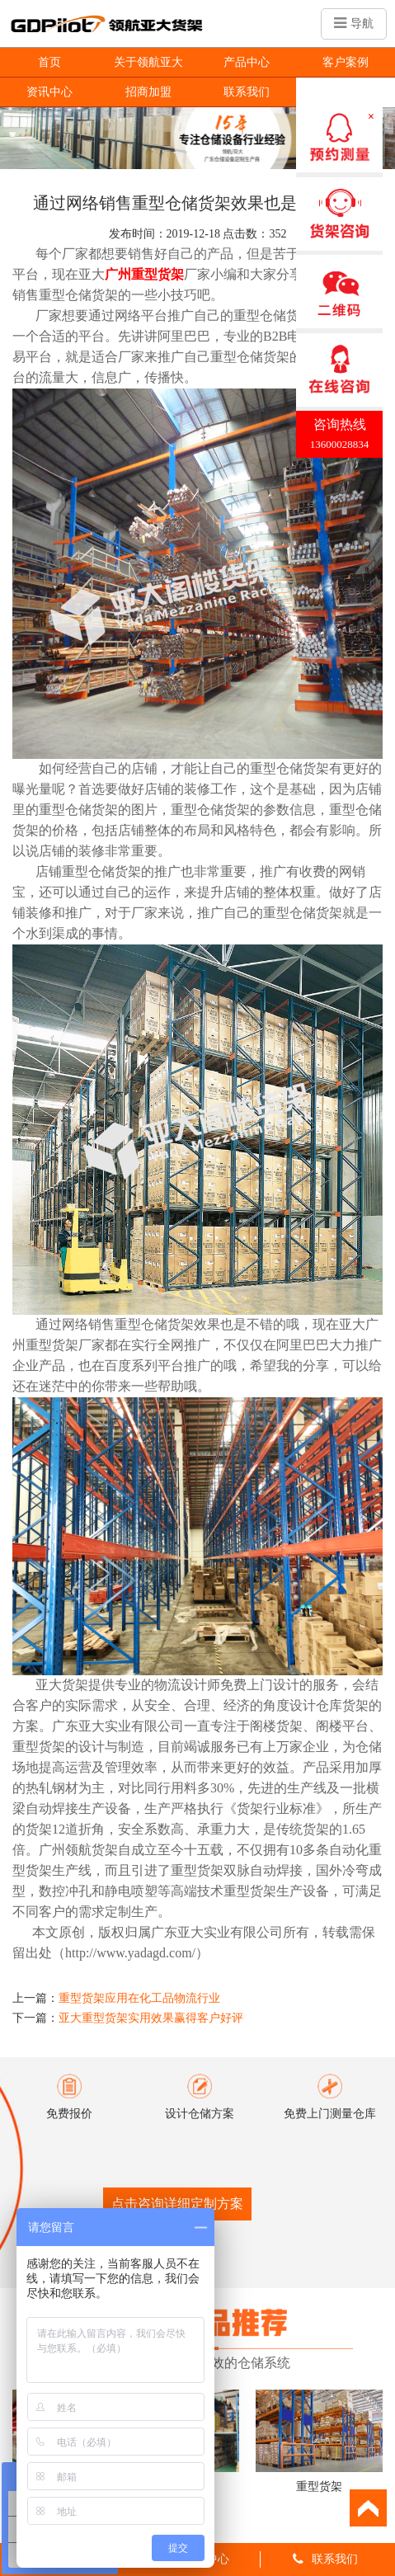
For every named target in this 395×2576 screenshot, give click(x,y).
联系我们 (246, 92)
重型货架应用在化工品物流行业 (139, 1998)
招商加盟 (148, 92)
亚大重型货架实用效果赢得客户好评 (151, 2018)
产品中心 (246, 62)
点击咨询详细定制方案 (177, 2204)
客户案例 (345, 62)
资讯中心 (49, 92)
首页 (49, 62)
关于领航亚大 (148, 62)
